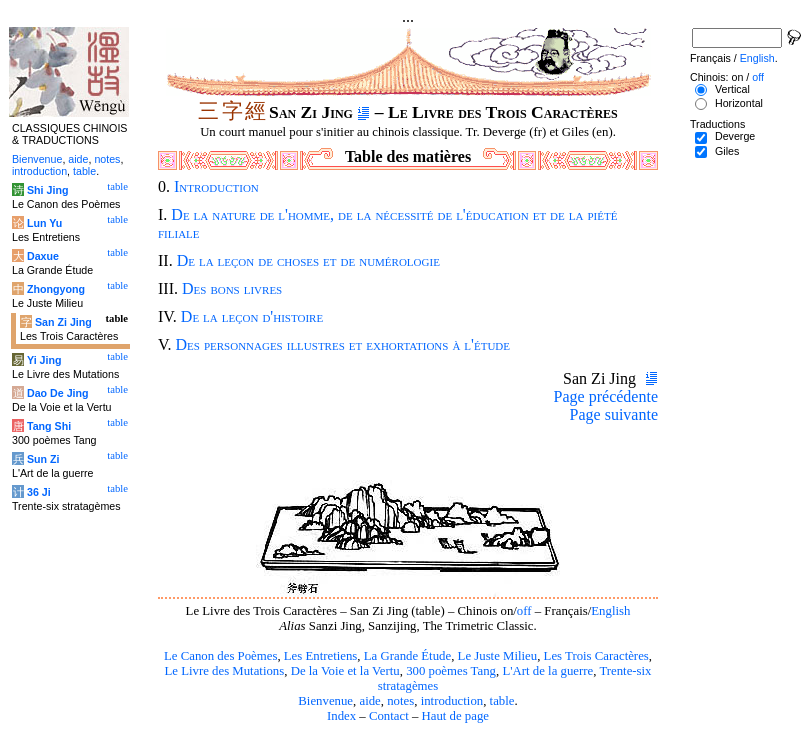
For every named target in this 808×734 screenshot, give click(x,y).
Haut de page (456, 716)
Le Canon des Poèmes (220, 656)
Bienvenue (325, 701)
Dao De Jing (58, 393)
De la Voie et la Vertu (345, 671)
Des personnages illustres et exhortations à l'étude (343, 344)
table (502, 701)
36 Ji (39, 492)
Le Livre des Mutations (224, 671)
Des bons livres (232, 288)
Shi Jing (47, 190)
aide (369, 701)
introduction (452, 701)
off (524, 611)
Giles (727, 151)
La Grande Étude (407, 656)
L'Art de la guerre (547, 671)
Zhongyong (56, 289)
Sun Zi (43, 459)
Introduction (216, 186)
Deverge (735, 136)
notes (400, 701)
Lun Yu (44, 223)
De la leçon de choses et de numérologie (308, 260)
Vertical (732, 89)
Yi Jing (44, 360)
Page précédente (606, 396)
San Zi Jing (63, 322)
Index (341, 716)
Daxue (43, 256)
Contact (389, 716)
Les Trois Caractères (596, 656)
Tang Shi (49, 426)
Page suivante (614, 414)
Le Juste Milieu (498, 656)
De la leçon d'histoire (252, 316)
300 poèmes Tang (451, 671)
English (610, 611)
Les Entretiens (321, 656)
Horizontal (739, 103)
